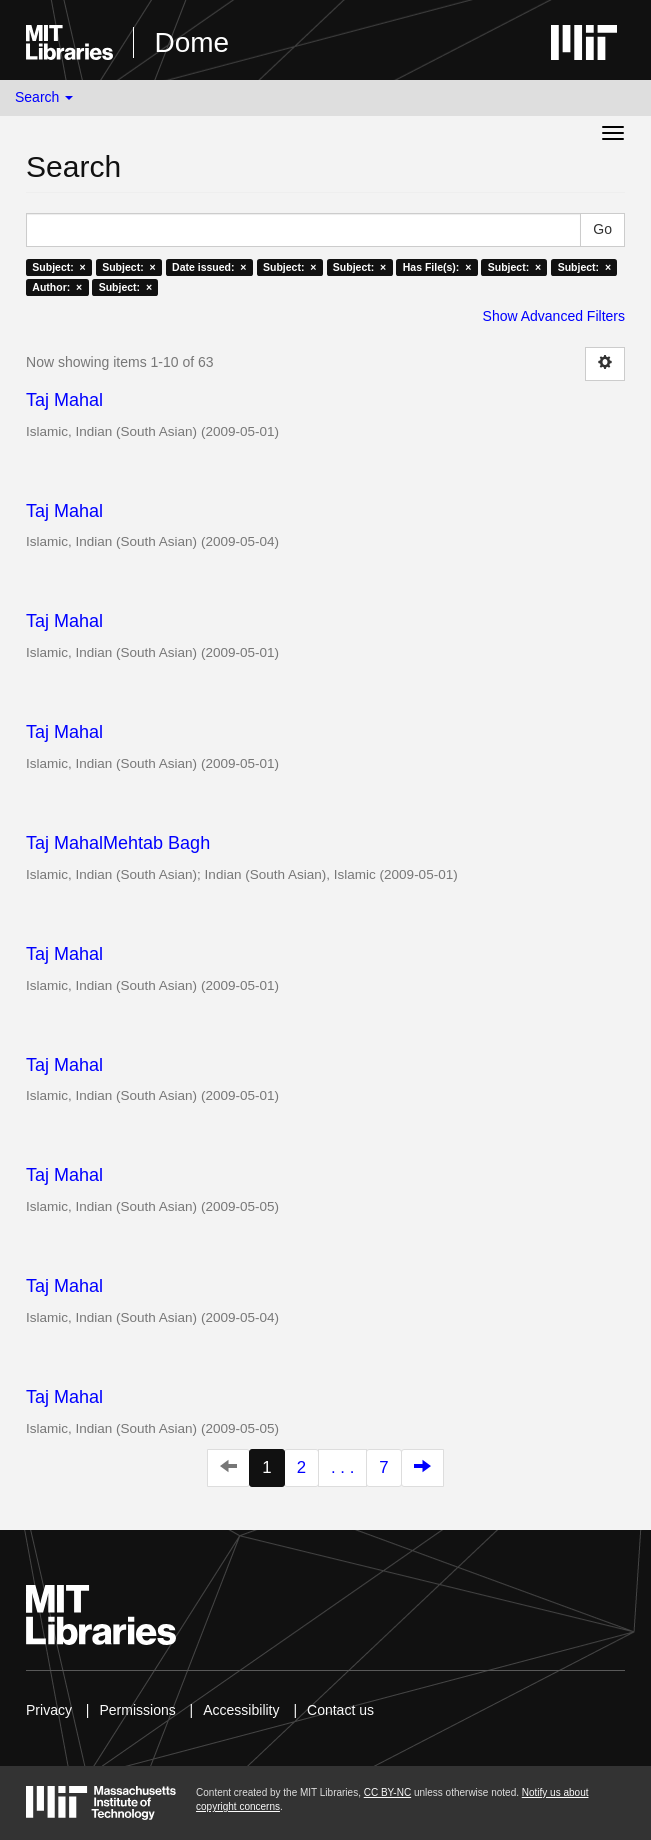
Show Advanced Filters (554, 316)
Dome (191, 42)
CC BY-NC (387, 1792)
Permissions (137, 1710)
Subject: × (58, 267)
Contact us (340, 1710)
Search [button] (44, 97)
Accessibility (241, 1710)
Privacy (49, 1710)
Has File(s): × (437, 267)
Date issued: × (209, 267)
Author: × (57, 287)
